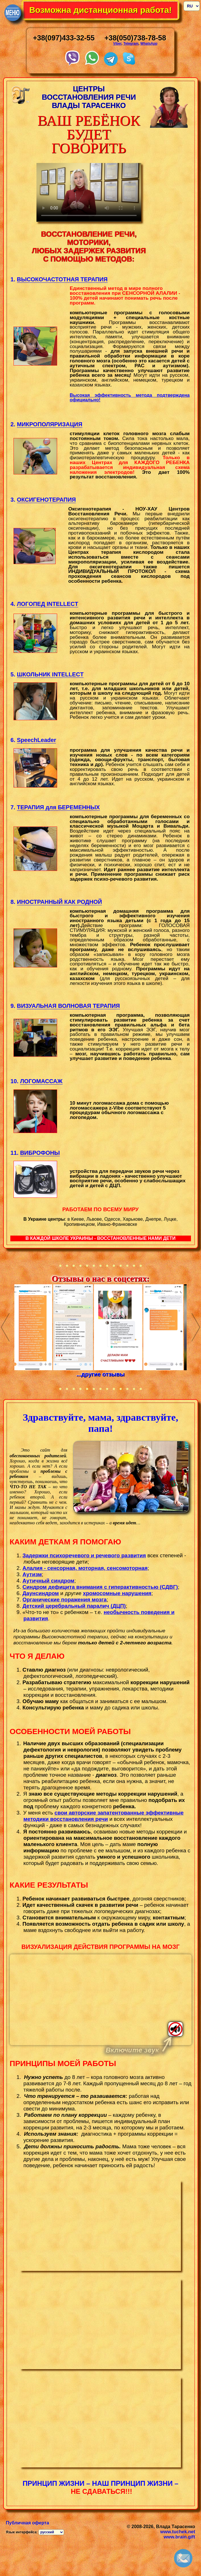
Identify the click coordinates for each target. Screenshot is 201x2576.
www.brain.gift (179, 2536)
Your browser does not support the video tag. (88, 192)
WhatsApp (148, 44)
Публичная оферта (27, 2522)
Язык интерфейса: (22, 2532)
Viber (117, 44)
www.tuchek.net (177, 2531)
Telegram (130, 44)
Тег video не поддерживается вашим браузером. (101, 1999)
